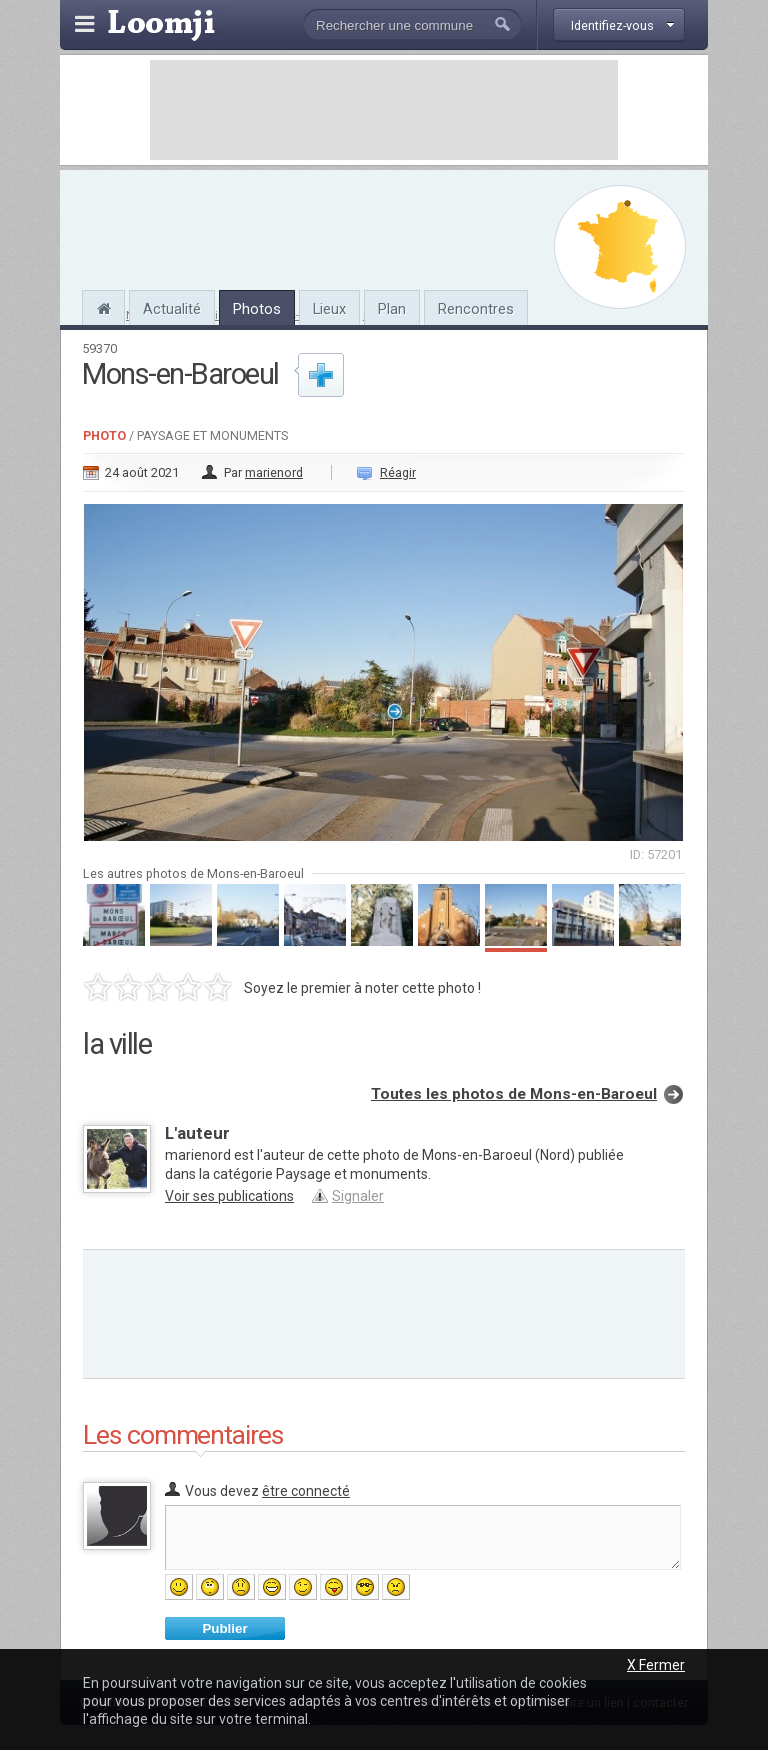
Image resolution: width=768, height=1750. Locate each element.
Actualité (172, 309)
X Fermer (656, 1665)
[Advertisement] (384, 110)
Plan (392, 309)
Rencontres (476, 309)
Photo (104, 435)
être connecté (306, 1491)
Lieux (329, 309)
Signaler (358, 1196)
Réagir (398, 472)
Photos (257, 309)
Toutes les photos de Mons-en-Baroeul (514, 1094)
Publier (224, 1628)
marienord (274, 472)
